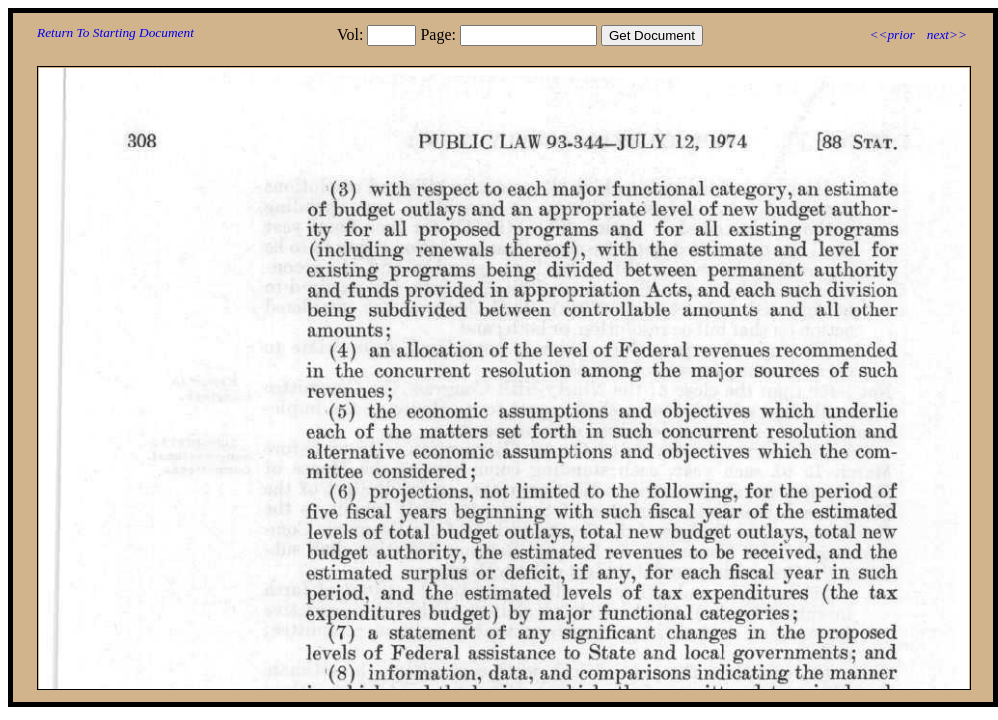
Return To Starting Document (115, 32)
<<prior (891, 34)
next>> (947, 34)
